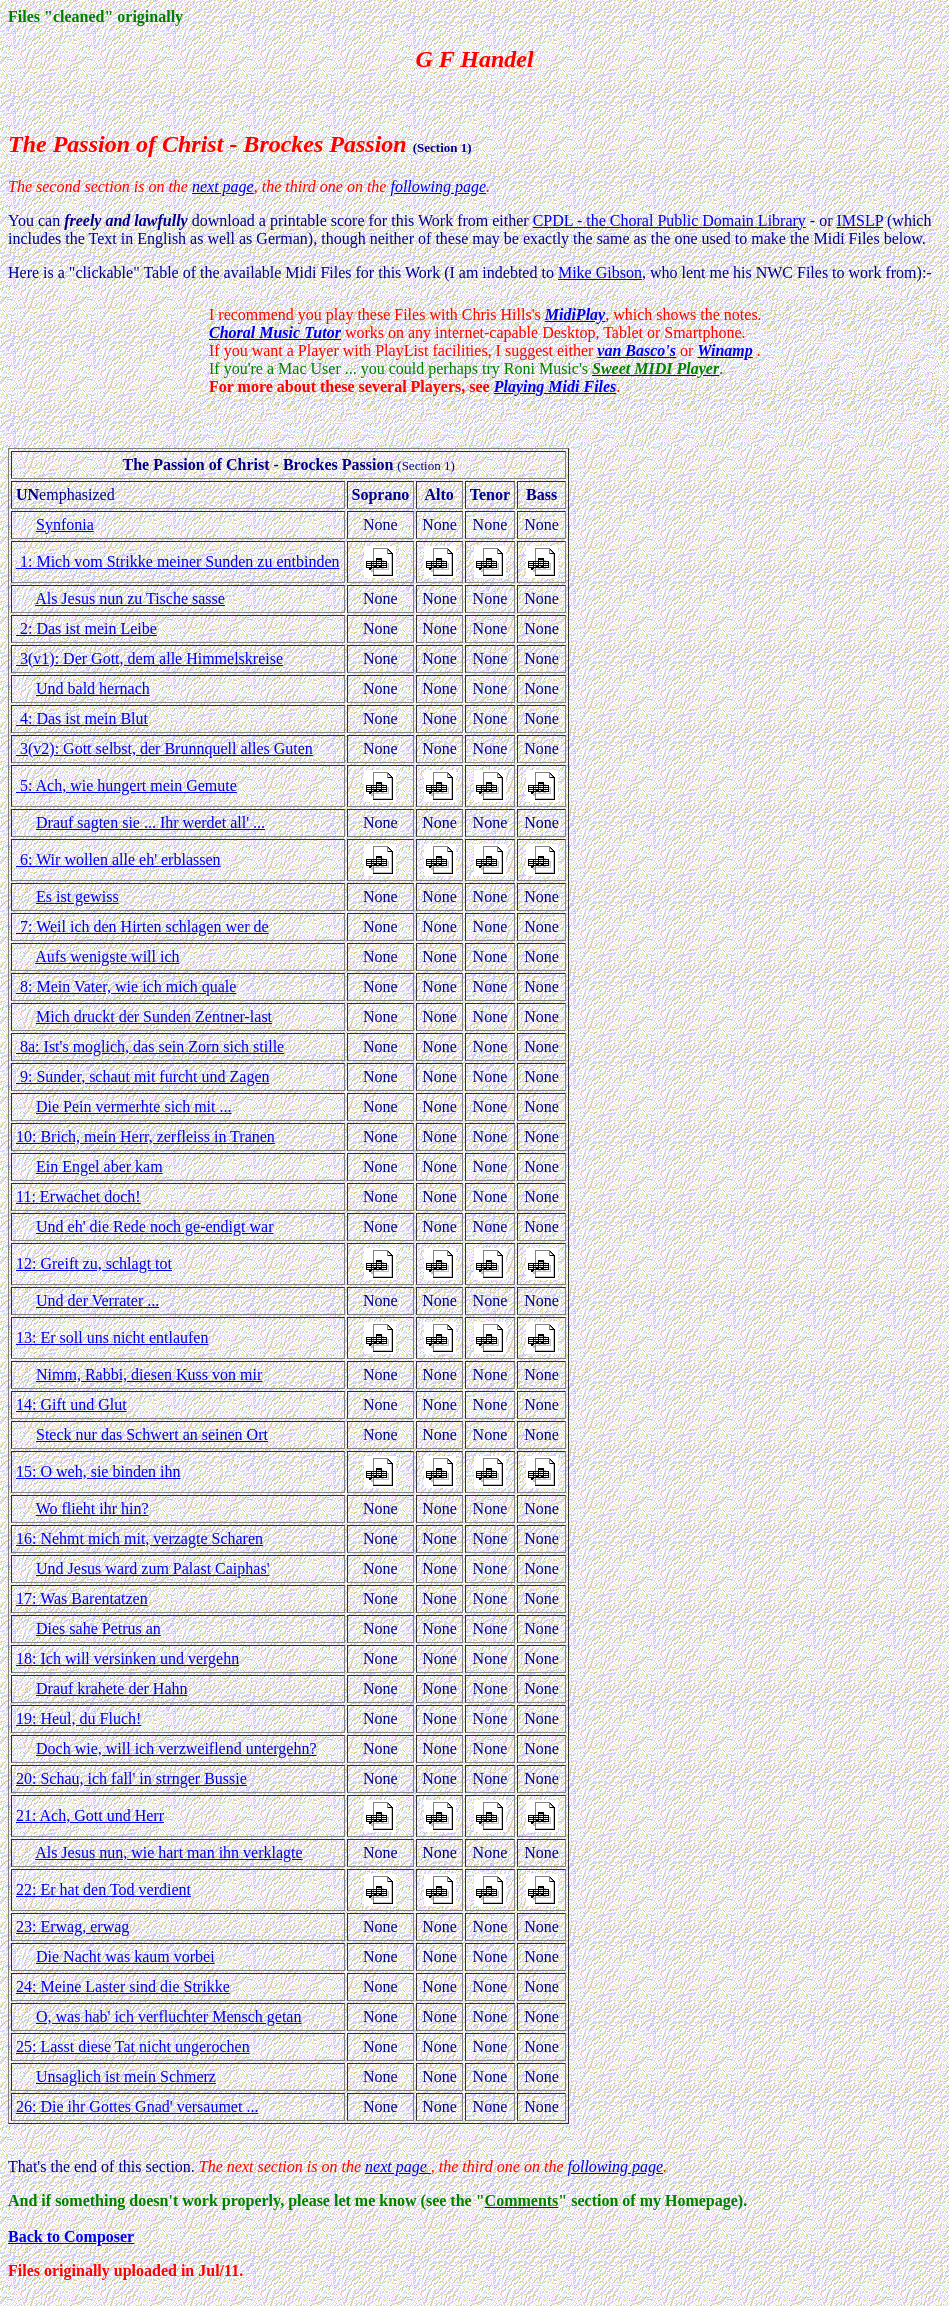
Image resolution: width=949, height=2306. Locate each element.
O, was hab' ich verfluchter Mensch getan (168, 2016)
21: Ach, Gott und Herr (90, 1815)
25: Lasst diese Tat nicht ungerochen (133, 2046)
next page (223, 186)
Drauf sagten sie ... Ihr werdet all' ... (150, 822)
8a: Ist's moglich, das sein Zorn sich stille (150, 1046)
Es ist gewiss (77, 896)
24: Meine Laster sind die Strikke (123, 1986)
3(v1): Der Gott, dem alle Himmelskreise (149, 658)
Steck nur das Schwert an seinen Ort (152, 1434)
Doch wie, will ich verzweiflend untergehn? (176, 1748)
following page (438, 186)
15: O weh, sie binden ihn (98, 1471)
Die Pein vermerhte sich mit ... (134, 1106)
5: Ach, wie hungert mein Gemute (126, 785)
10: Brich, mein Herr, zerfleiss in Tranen (145, 1136)
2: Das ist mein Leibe (86, 628)
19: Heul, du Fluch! (78, 1718)
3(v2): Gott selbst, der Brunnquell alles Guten (164, 748)
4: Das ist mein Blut (82, 718)
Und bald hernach (93, 688)
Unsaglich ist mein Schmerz (126, 2076)
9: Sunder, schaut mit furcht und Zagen (143, 1076)
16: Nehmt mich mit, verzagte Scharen (139, 1538)
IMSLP (859, 220)
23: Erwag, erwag (72, 1926)
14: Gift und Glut (71, 1404)
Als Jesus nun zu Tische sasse (130, 598)
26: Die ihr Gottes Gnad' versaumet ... (137, 2106)
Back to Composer (71, 2236)
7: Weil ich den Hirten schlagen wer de (142, 926)
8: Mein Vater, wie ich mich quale (126, 986)
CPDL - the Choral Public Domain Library (669, 220)
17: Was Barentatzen (82, 1598)
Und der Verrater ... (97, 1300)
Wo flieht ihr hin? (92, 1508)
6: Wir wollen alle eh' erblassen (118, 859)
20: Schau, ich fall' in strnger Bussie (131, 1778)
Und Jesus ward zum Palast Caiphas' (153, 1568)
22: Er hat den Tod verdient (103, 1889)
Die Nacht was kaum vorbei (125, 1956)
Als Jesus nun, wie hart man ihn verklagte (169, 1852)
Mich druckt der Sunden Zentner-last (154, 1016)
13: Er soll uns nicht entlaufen (112, 1337)
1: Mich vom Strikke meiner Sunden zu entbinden (178, 561)
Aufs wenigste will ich (107, 956)
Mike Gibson (600, 272)
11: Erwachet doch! (78, 1196)
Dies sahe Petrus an (98, 1628)
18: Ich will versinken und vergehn (127, 1658)
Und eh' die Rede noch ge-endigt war (154, 1226)
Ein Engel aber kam (99, 1166)
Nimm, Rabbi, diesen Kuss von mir (149, 1374)
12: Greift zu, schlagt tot (94, 1263)
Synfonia (65, 524)
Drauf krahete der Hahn (111, 1688)
